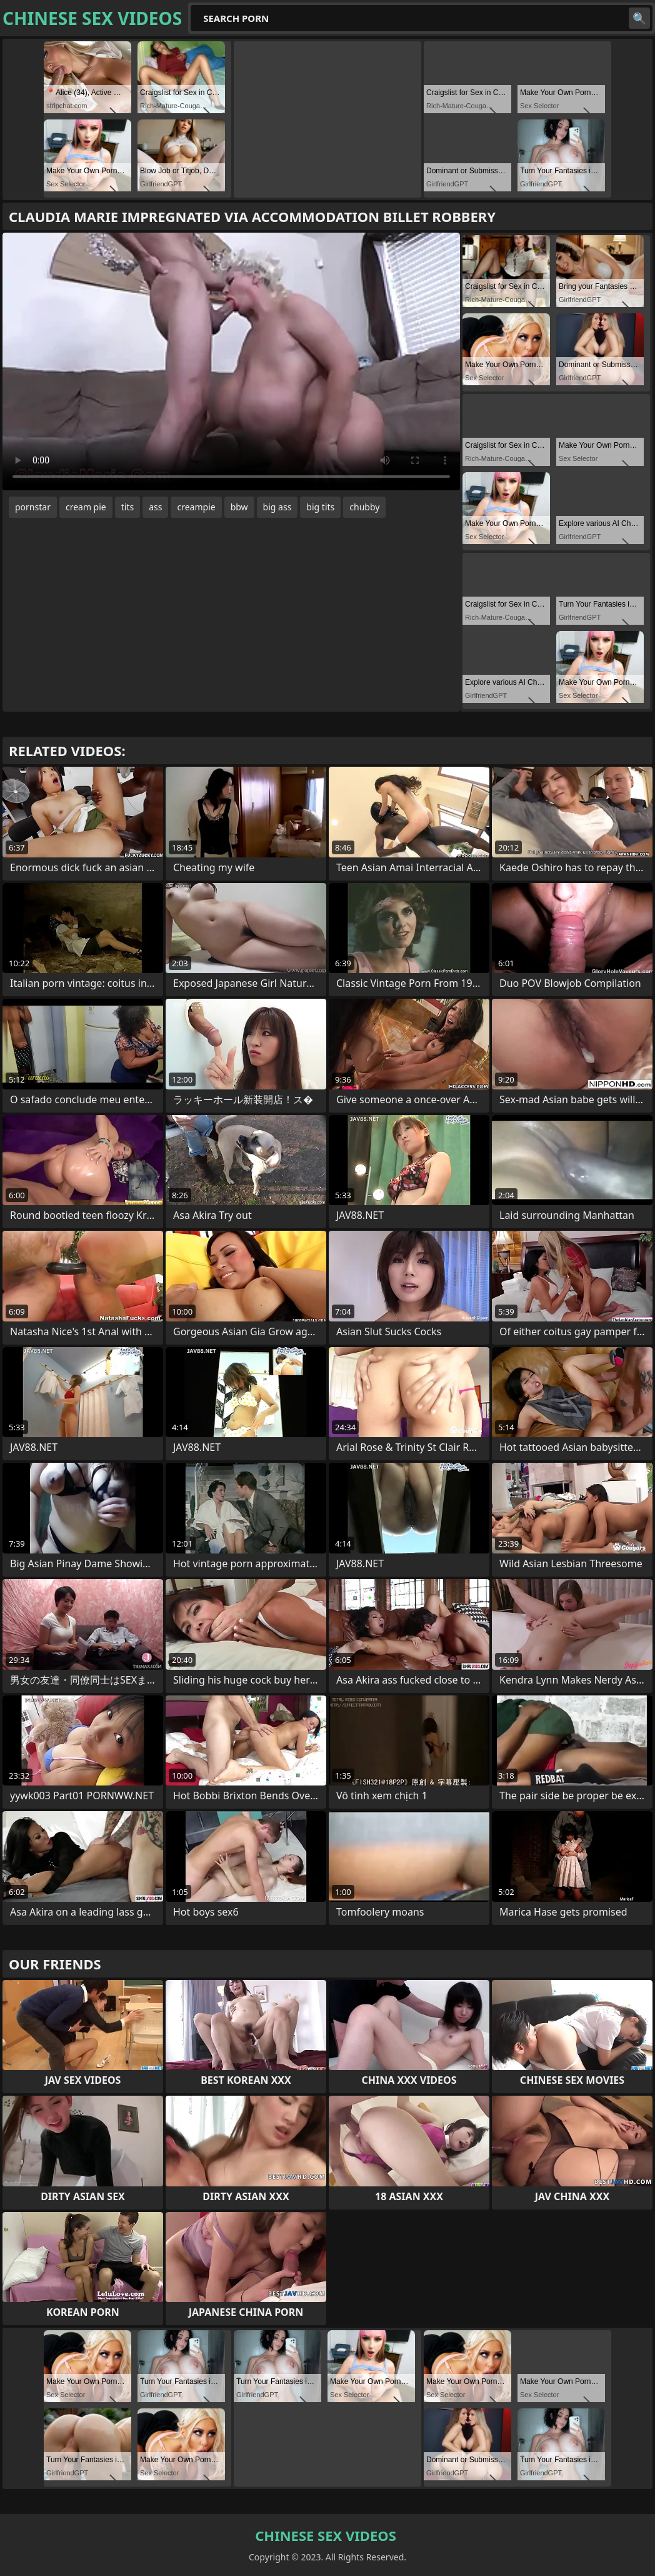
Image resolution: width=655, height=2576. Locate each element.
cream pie (86, 507)
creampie (196, 507)
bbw (239, 507)
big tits (320, 507)
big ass (277, 507)
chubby (364, 507)
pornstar (33, 507)
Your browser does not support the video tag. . (231, 361)
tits (127, 507)
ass (155, 507)
